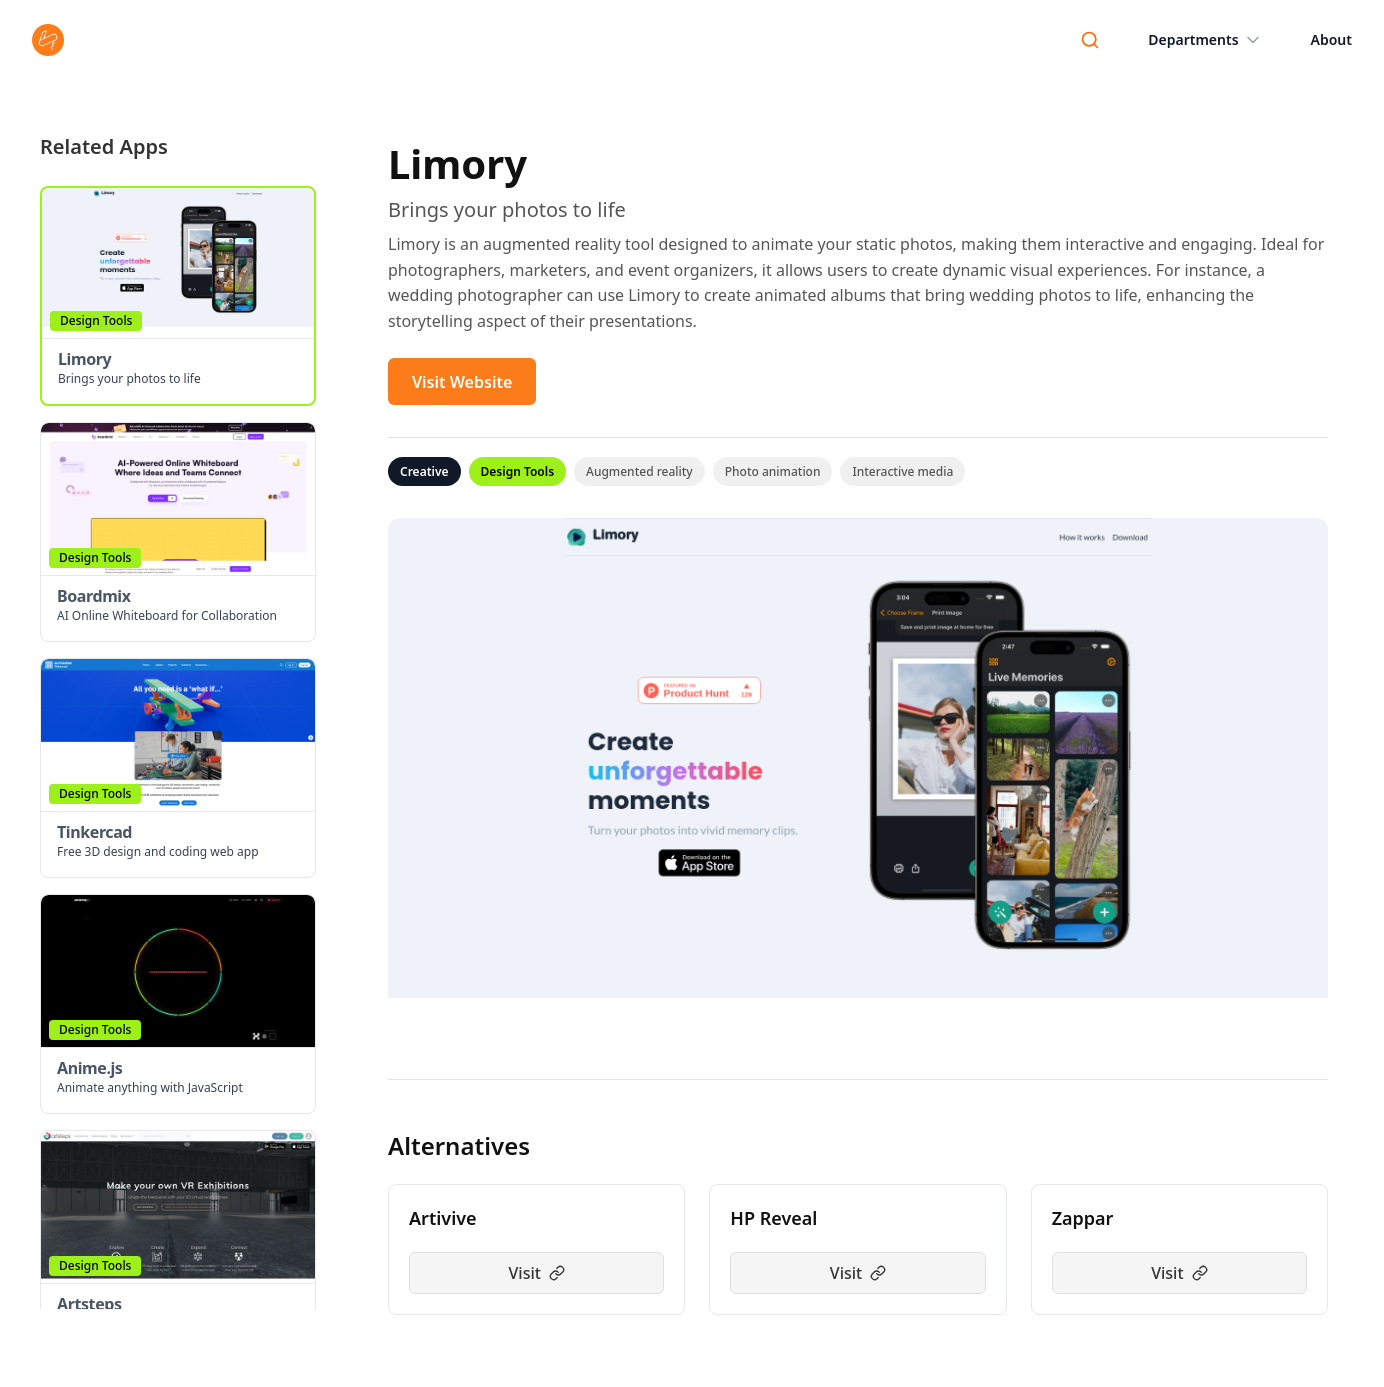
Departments (1205, 40)
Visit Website (462, 382)
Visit (536, 1273)
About (1331, 39)
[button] (178, 296)
